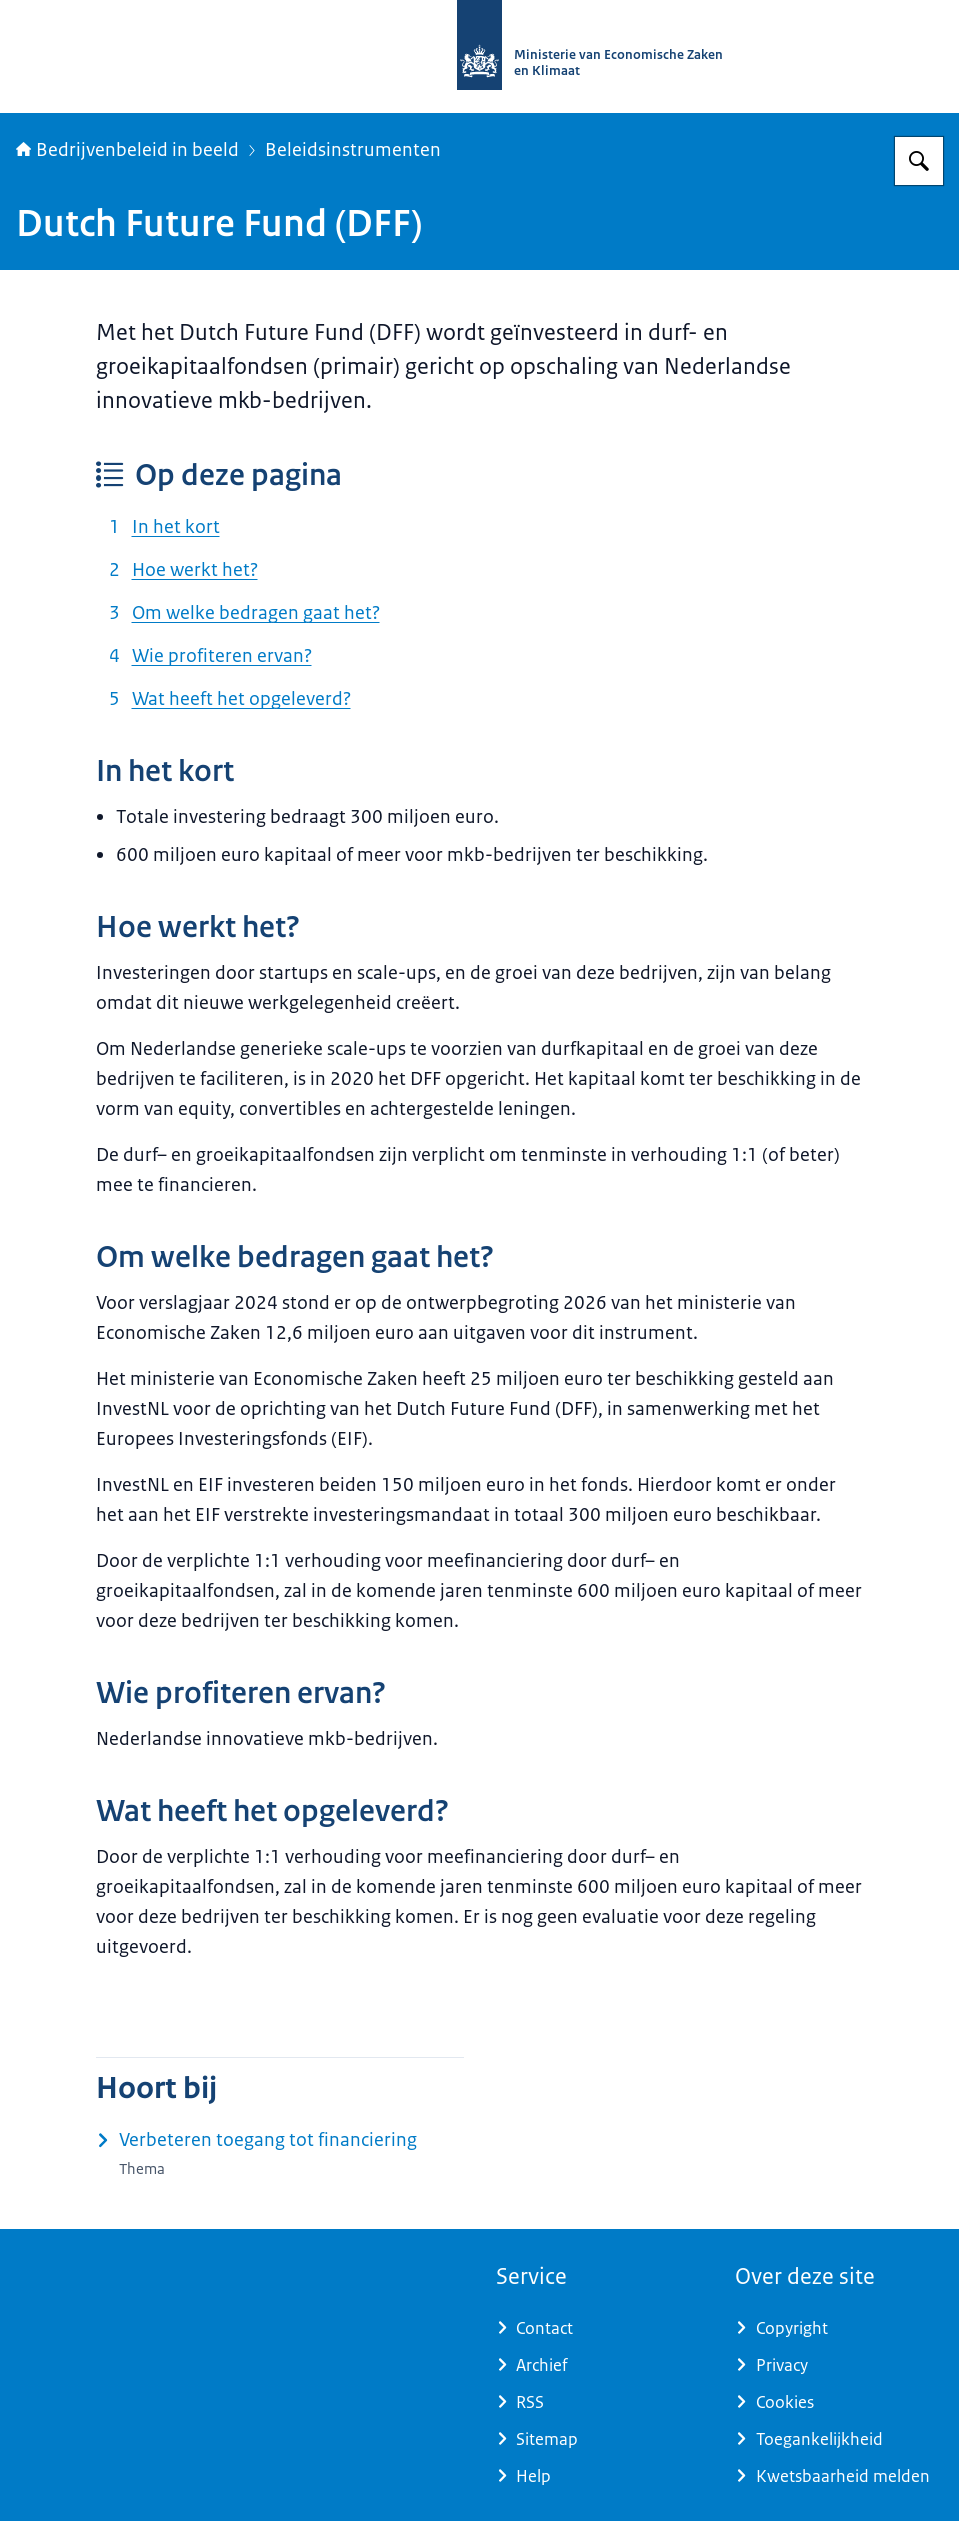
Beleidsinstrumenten (353, 150)
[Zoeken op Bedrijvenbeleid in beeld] (919, 161)
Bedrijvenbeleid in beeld (127, 150)
